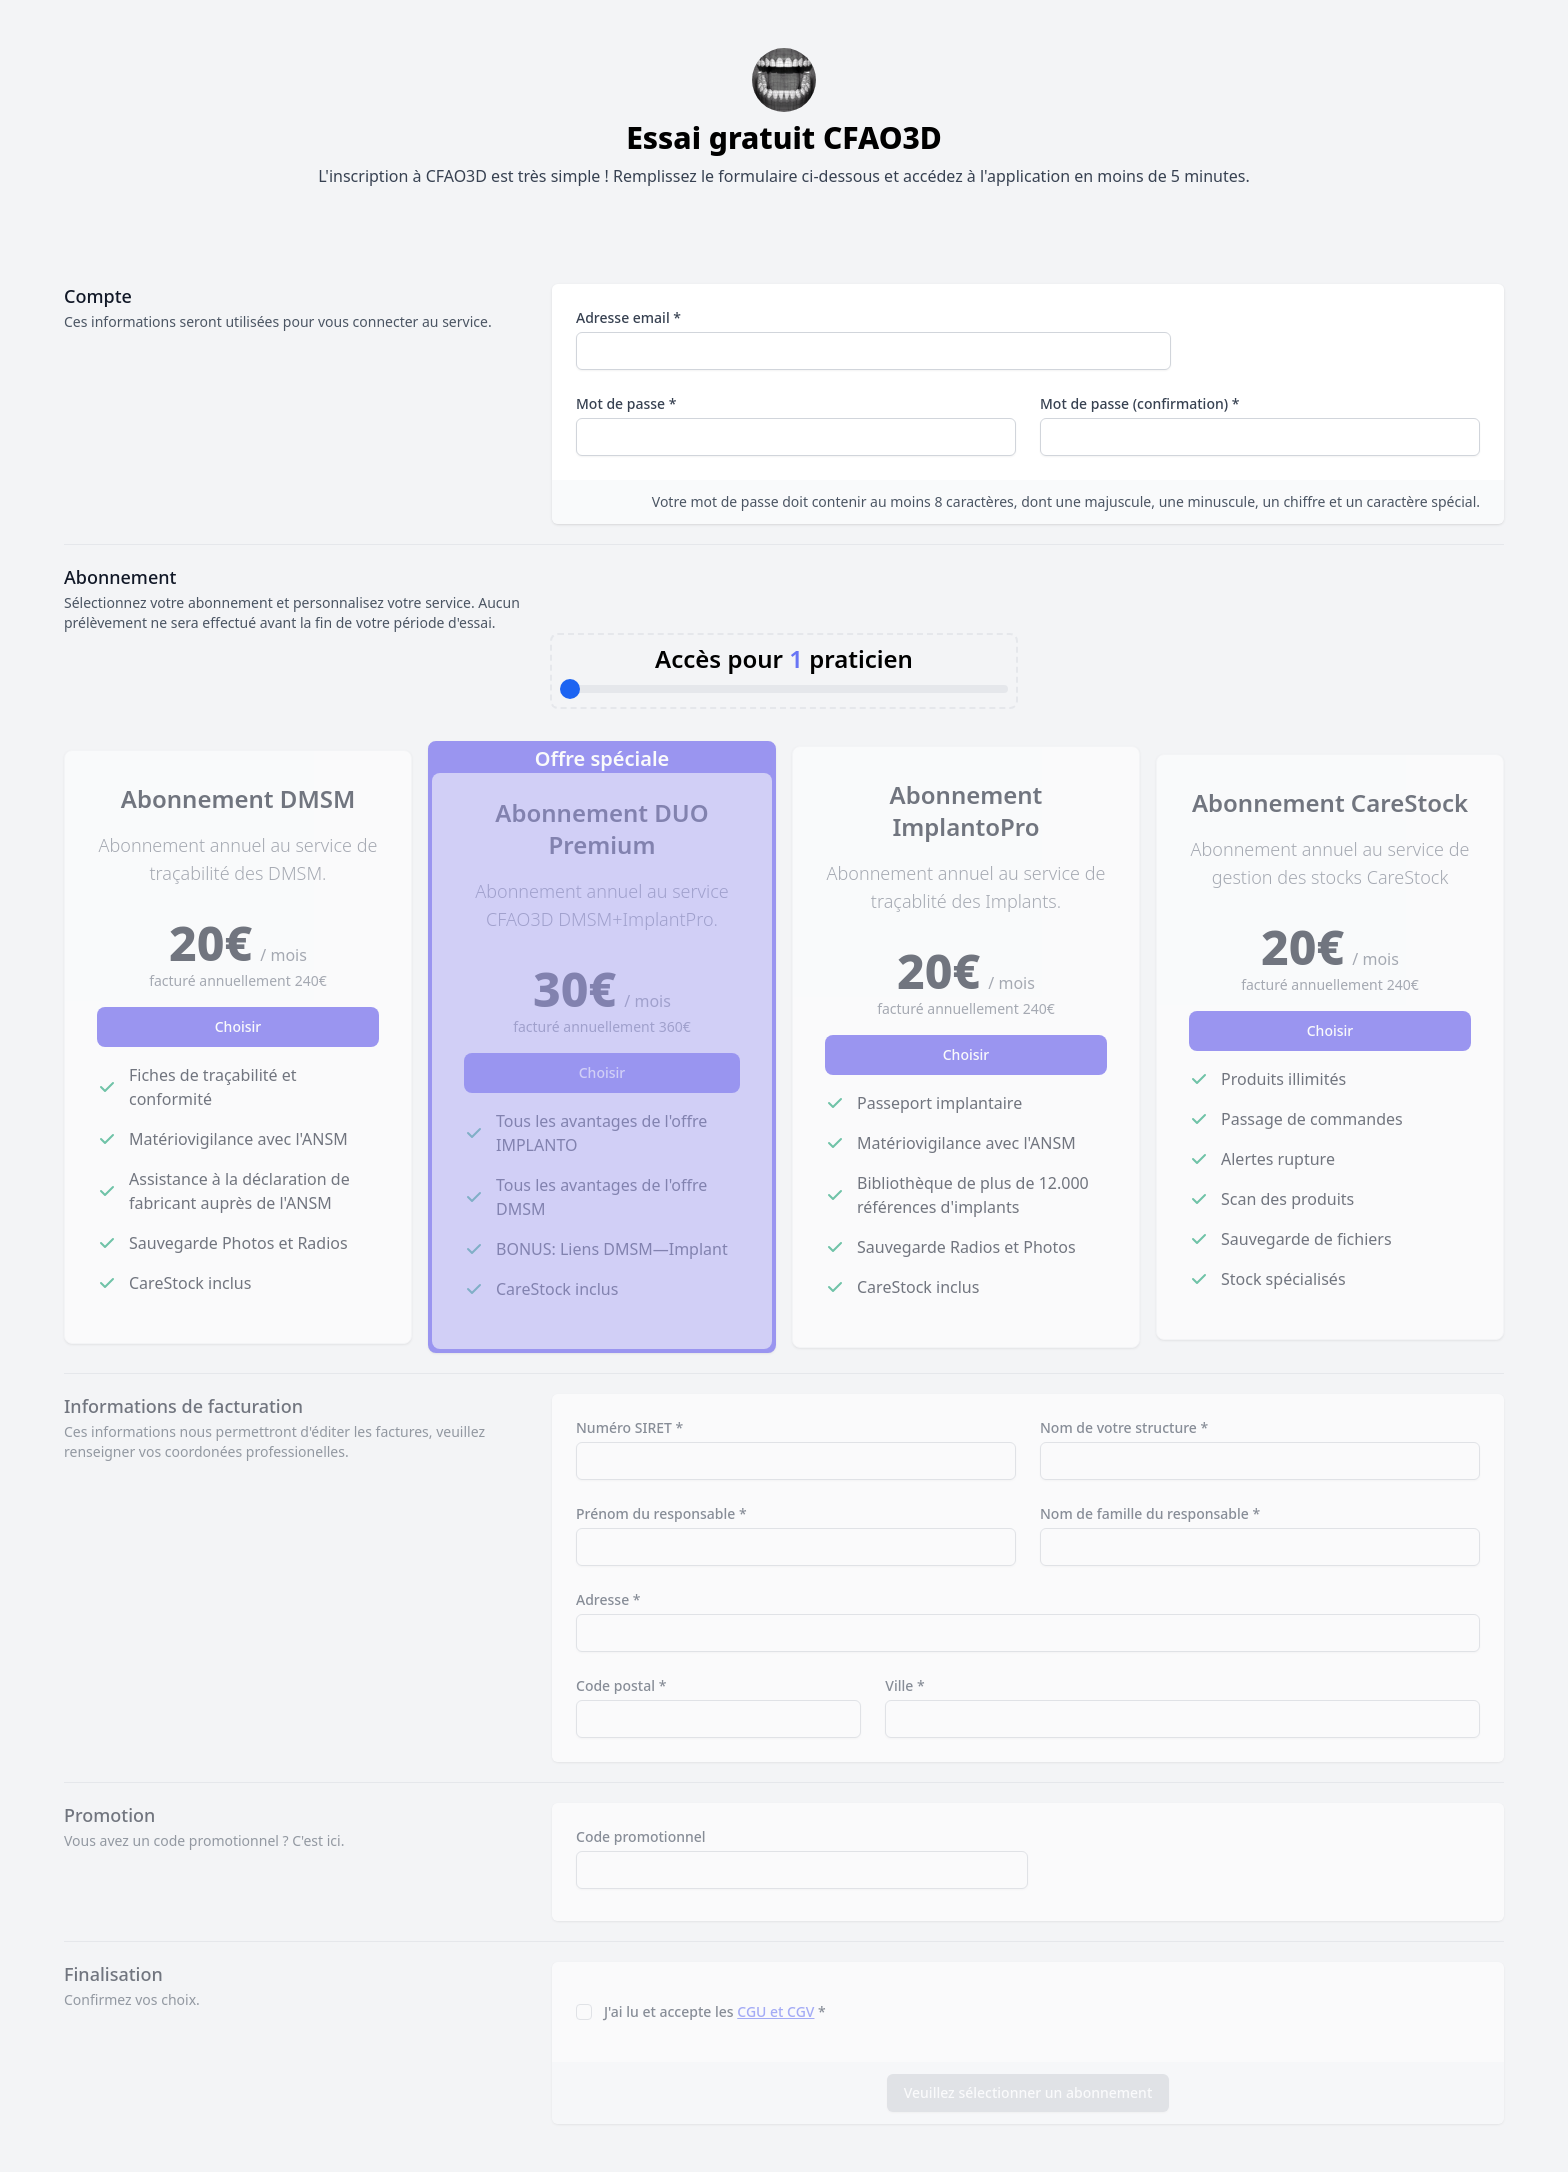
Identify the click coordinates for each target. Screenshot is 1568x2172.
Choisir (238, 1026)
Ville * (904, 1685)
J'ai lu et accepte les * (715, 2011)
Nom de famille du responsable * (1150, 1513)
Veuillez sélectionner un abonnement (1028, 2092)
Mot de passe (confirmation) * (1139, 403)
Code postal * (621, 1685)
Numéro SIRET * (629, 1427)
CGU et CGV (775, 2011)
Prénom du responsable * (661, 1513)
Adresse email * (628, 317)
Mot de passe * (626, 403)
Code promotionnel (641, 1836)
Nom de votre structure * (1124, 1427)
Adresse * (608, 1599)
